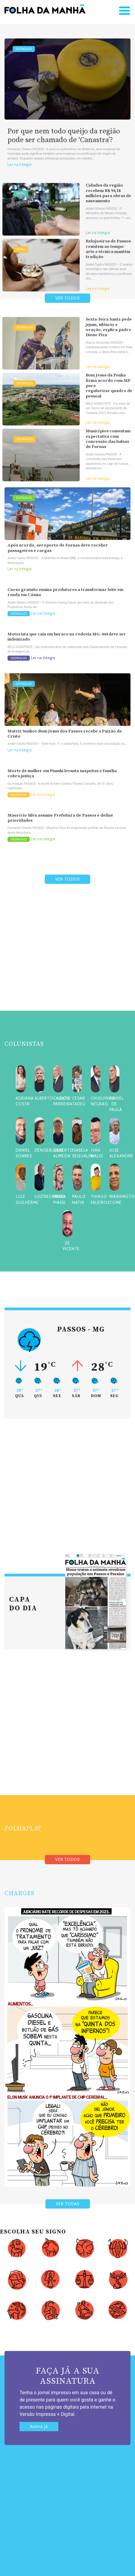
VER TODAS (67, 2204)
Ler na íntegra (20, 164)
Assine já (39, 2426)
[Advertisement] (65, 961)
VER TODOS (67, 298)
